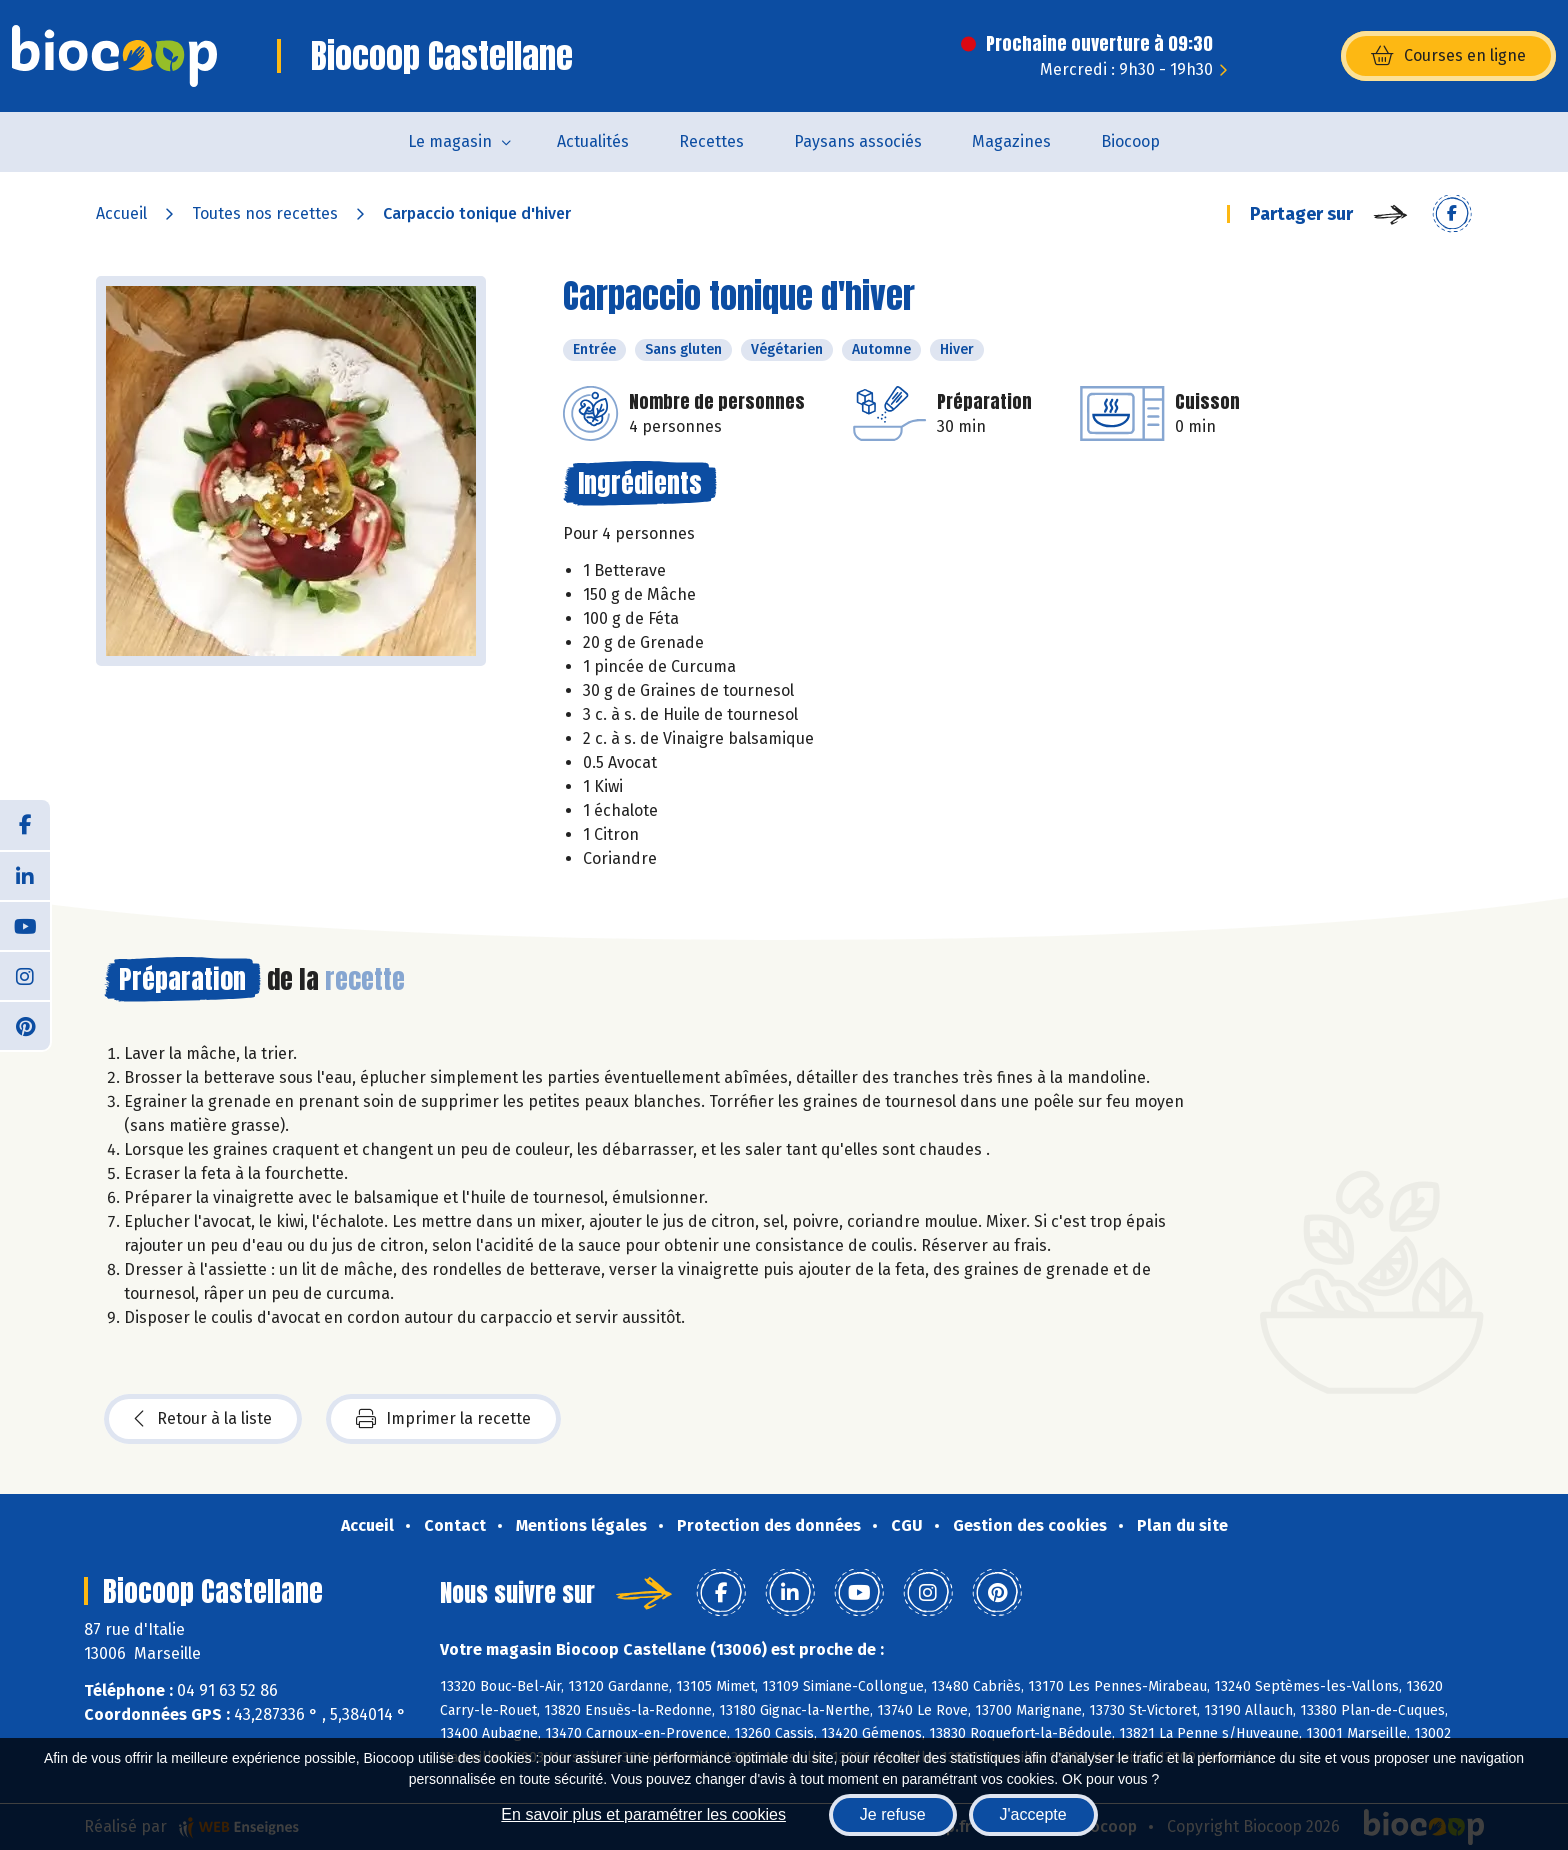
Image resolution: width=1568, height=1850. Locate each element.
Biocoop (1130, 141)
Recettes (711, 141)
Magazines (1011, 141)
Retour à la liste (203, 1419)
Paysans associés (858, 141)
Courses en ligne (1448, 56)
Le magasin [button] (450, 141)
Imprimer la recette (443, 1419)
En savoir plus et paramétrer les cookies (643, 1814)
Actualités (593, 141)
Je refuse (893, 1814)
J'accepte (1033, 1814)
